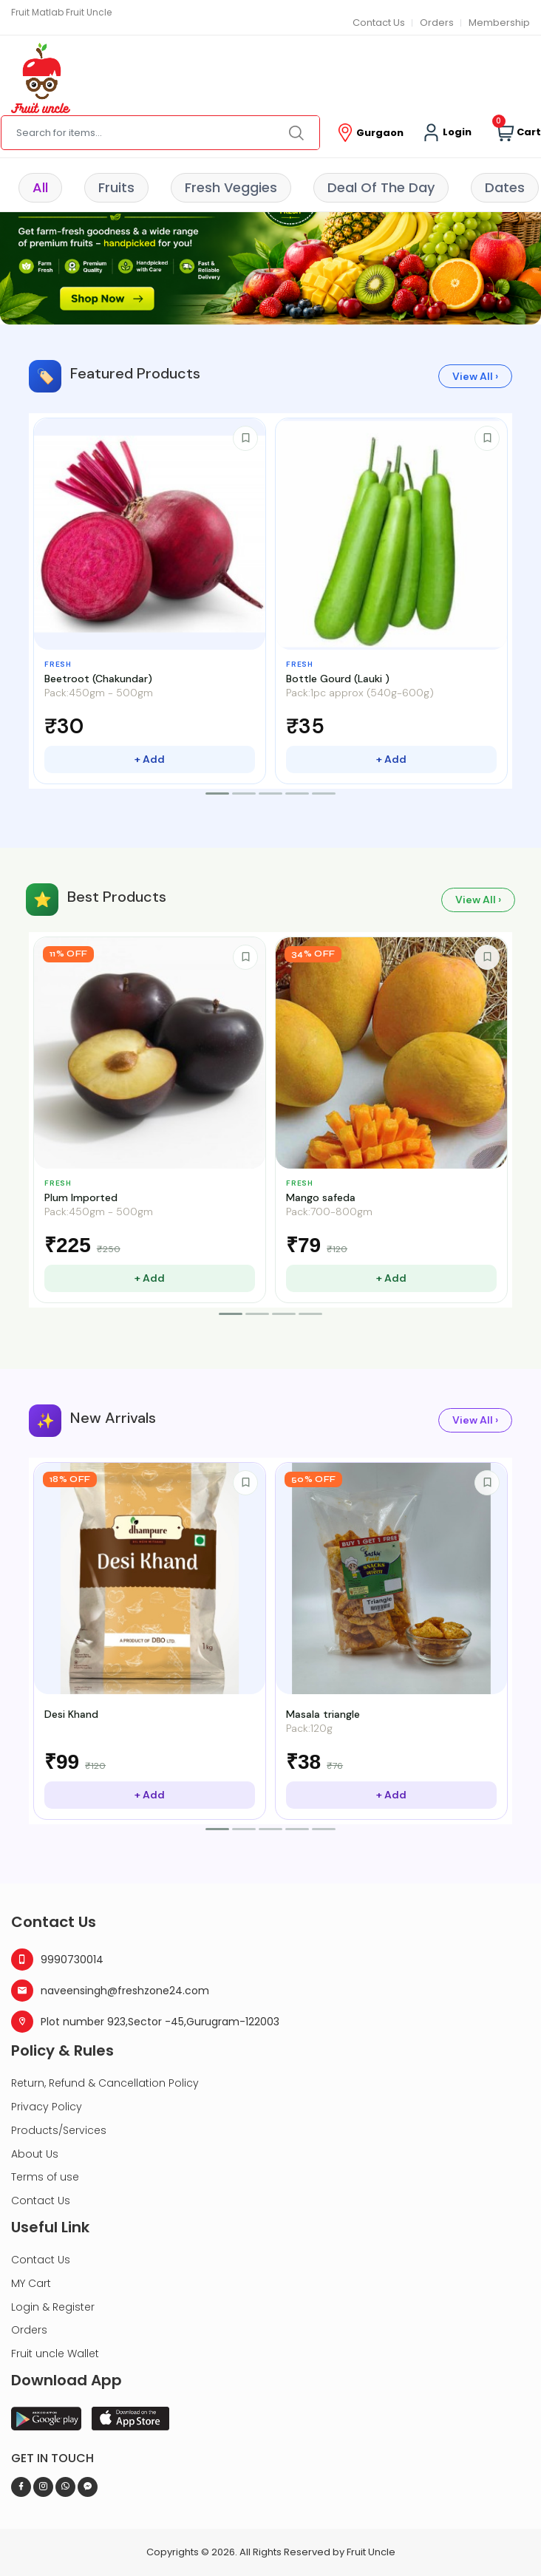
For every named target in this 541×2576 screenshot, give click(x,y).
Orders (437, 22)
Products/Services (58, 2130)
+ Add (150, 759)
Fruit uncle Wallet (55, 2353)
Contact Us (379, 22)
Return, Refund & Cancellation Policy (105, 2083)
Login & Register (53, 2307)
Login (447, 132)
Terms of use (45, 2176)
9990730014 (57, 1959)
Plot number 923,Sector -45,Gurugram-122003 (145, 2022)
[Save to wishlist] (245, 438)
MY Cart (31, 2283)
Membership (499, 22)
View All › (475, 376)
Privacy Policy (46, 2106)
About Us (34, 2154)
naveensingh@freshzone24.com (110, 1990)
